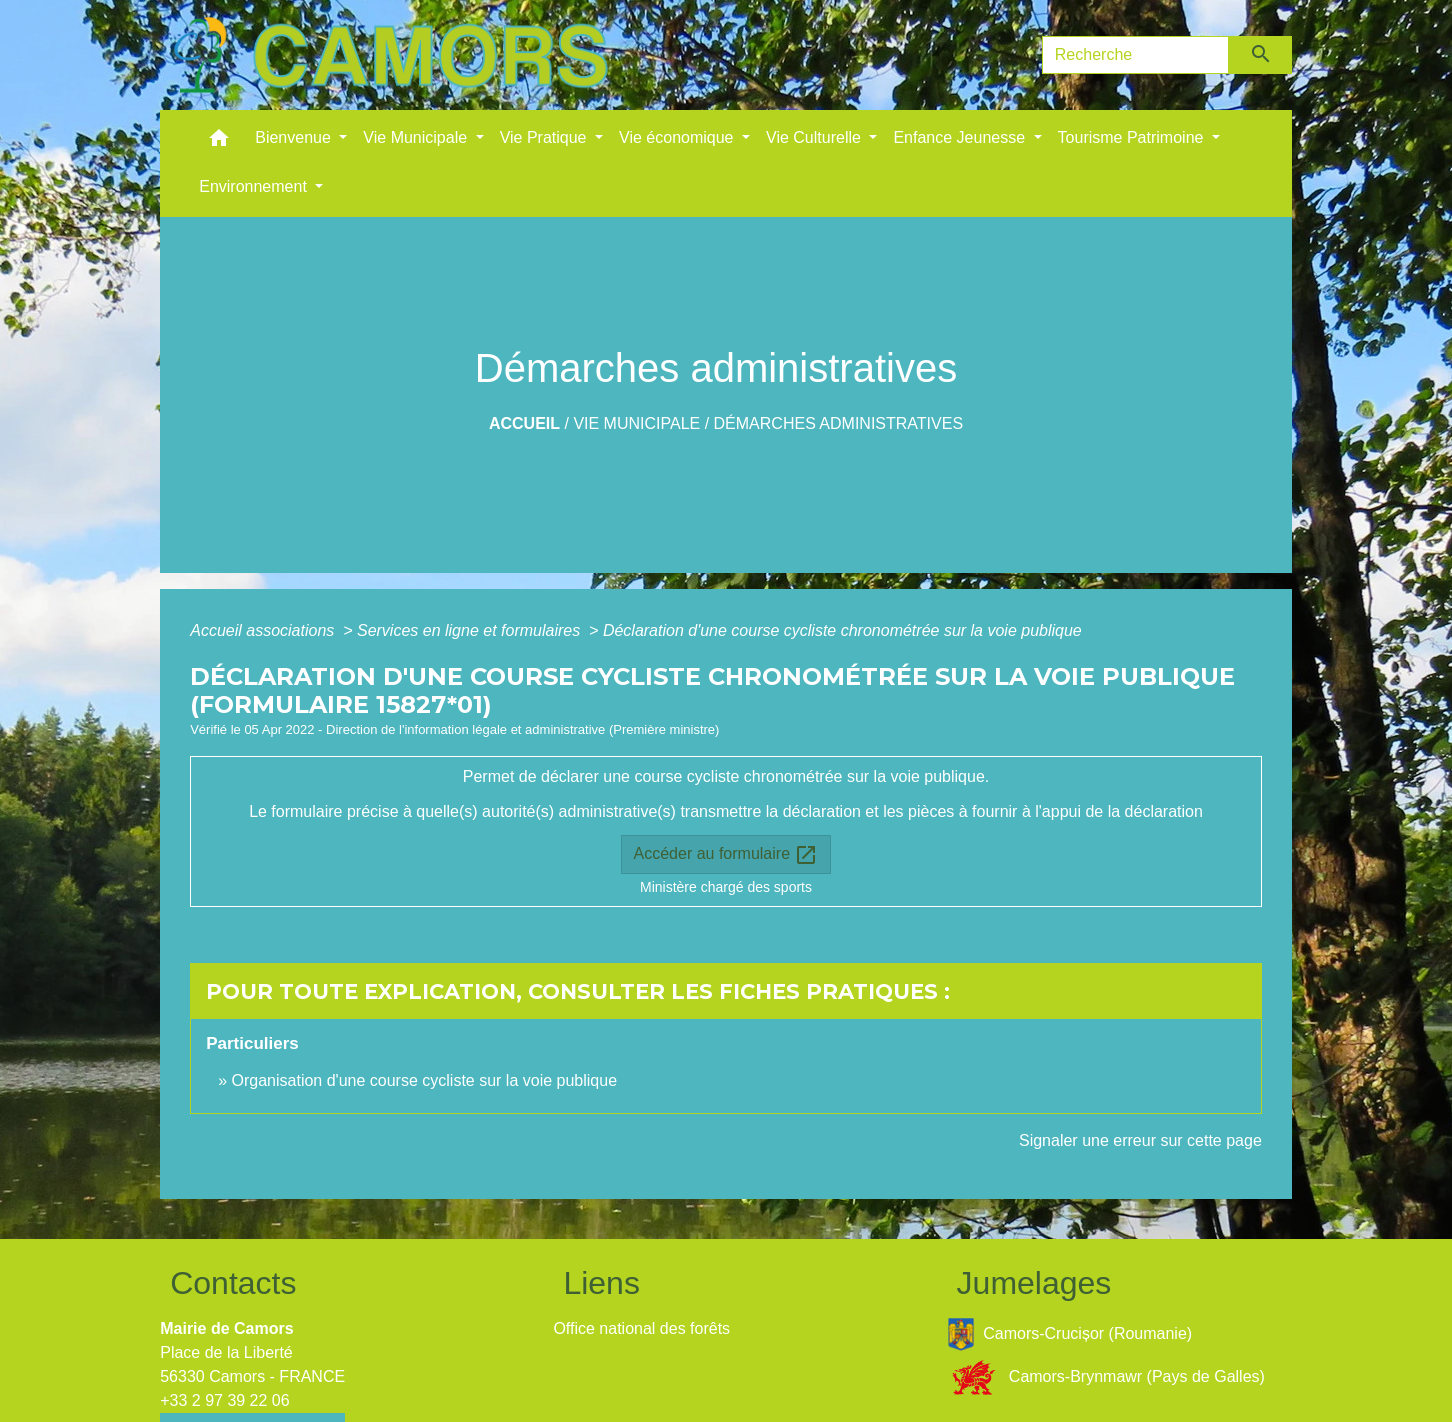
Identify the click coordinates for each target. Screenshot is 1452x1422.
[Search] (1136, 55)
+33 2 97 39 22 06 (224, 1400)
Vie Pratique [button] (545, 137)
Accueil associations (264, 630)
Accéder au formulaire (726, 855)
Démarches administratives (839, 423)
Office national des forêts (641, 1328)
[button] (219, 142)
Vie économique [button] (678, 137)
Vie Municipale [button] (417, 137)
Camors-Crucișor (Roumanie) (1070, 1334)
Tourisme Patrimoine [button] (1133, 137)
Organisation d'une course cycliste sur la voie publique (425, 1080)
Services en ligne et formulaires (471, 630)
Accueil (524, 423)
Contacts (233, 1283)
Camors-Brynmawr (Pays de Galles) (1106, 1377)
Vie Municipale (636, 423)
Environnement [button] (255, 186)
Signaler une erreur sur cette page (1140, 1140)
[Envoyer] (1260, 55)
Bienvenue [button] (295, 137)
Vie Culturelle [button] (815, 137)
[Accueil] (390, 55)
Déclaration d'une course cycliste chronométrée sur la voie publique (842, 630)
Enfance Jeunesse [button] (961, 137)
